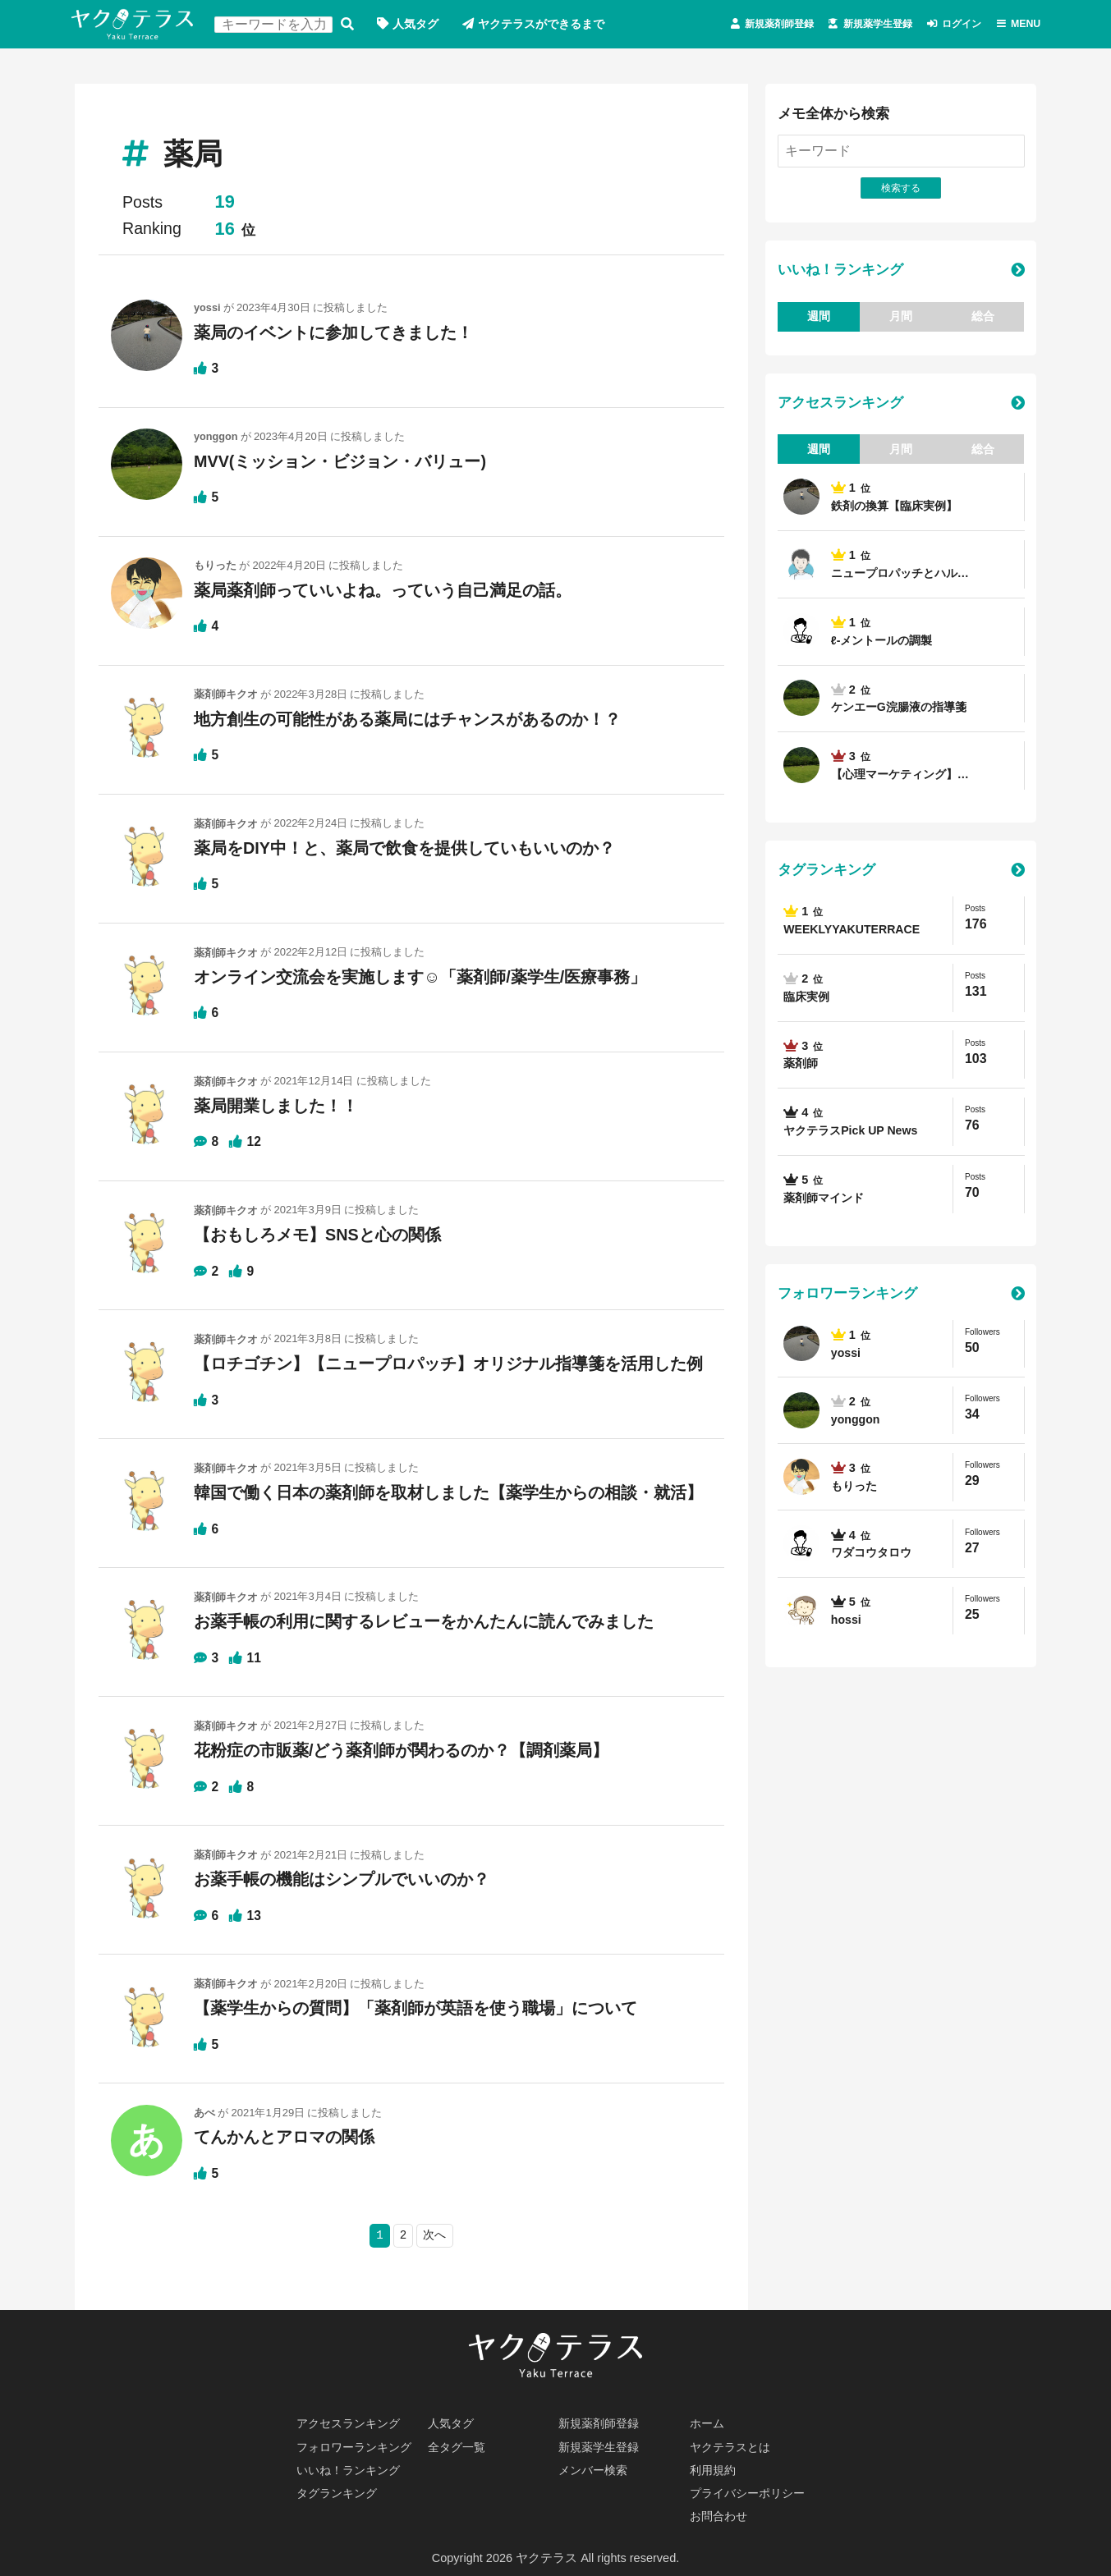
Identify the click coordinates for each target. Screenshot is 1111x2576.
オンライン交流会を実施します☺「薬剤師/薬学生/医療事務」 (420, 977)
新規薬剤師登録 (720, 24)
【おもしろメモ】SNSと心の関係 (318, 1235)
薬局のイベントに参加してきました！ (333, 333)
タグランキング (826, 872)
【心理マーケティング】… (905, 777)
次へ (435, 2233)
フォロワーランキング (847, 1297)
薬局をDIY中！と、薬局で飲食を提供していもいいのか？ (405, 849)
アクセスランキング (840, 404)
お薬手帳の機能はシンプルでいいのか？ (341, 1878)
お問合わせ (720, 2516)
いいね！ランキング (840, 272)
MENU (1022, 24)
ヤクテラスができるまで (554, 24)
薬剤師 (801, 1067)
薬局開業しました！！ (276, 1106)
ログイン (945, 24)
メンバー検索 (595, 2468)
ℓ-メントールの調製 (885, 642)
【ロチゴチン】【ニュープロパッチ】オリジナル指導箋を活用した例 (456, 1363)
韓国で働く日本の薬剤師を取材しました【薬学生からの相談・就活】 (448, 1492)
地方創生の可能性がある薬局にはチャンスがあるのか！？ (407, 720)
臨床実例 (808, 999)
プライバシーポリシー (751, 2492)
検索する (351, 25)
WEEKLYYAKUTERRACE (853, 932)
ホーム (708, 2420)
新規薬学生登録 (841, 24)
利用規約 (714, 2468)
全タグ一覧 (458, 2444)
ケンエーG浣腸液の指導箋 (903, 710)
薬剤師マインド (826, 1201)
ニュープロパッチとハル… (905, 575)
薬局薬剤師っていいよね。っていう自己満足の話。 (383, 591)
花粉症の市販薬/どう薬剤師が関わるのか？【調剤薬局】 (401, 1749)
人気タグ (422, 24)
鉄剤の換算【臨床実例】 (898, 509)
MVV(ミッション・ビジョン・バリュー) (340, 462)
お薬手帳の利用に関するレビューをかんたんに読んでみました (424, 1620)
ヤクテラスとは (733, 2444)
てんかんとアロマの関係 (284, 2135)
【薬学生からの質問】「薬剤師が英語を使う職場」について (415, 2007)
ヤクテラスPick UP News (853, 1133)
